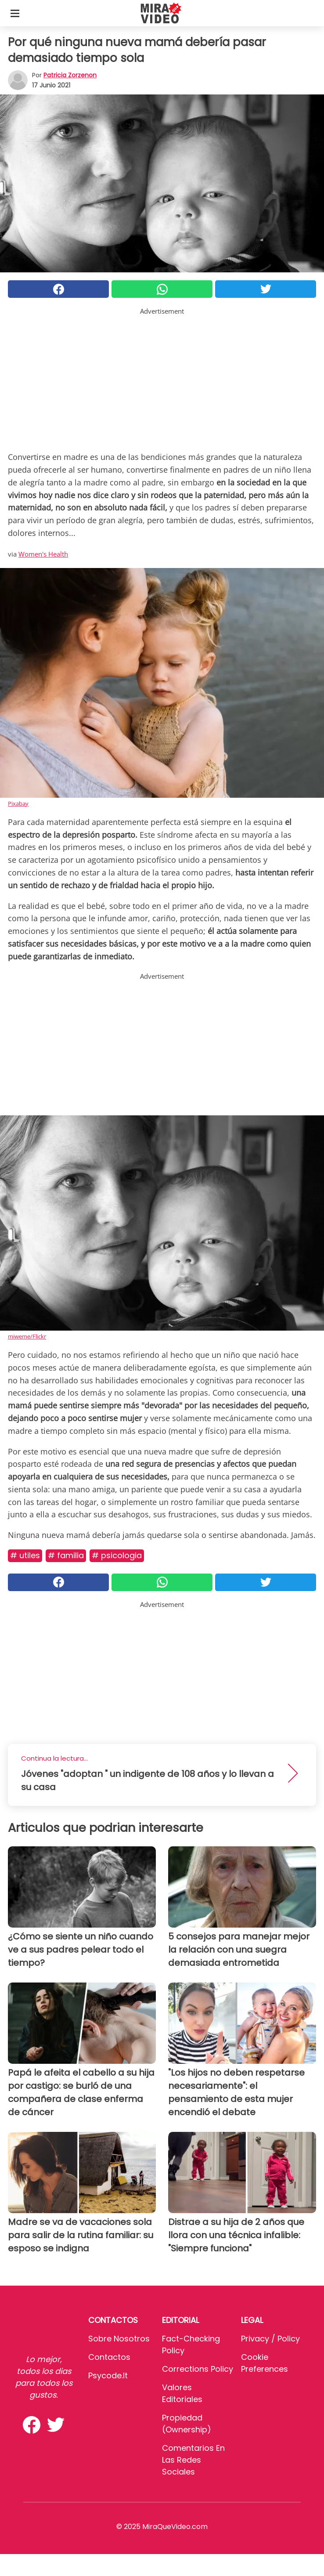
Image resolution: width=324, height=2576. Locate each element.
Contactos (109, 2357)
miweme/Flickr (27, 1336)
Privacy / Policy (270, 2338)
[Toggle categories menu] (15, 13)
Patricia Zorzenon (70, 75)
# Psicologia (117, 1555)
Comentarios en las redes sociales (193, 2459)
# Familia (66, 1555)
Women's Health (43, 554)
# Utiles (25, 1555)
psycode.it (108, 2375)
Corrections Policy (197, 2368)
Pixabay (18, 803)
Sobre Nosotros (119, 2338)
